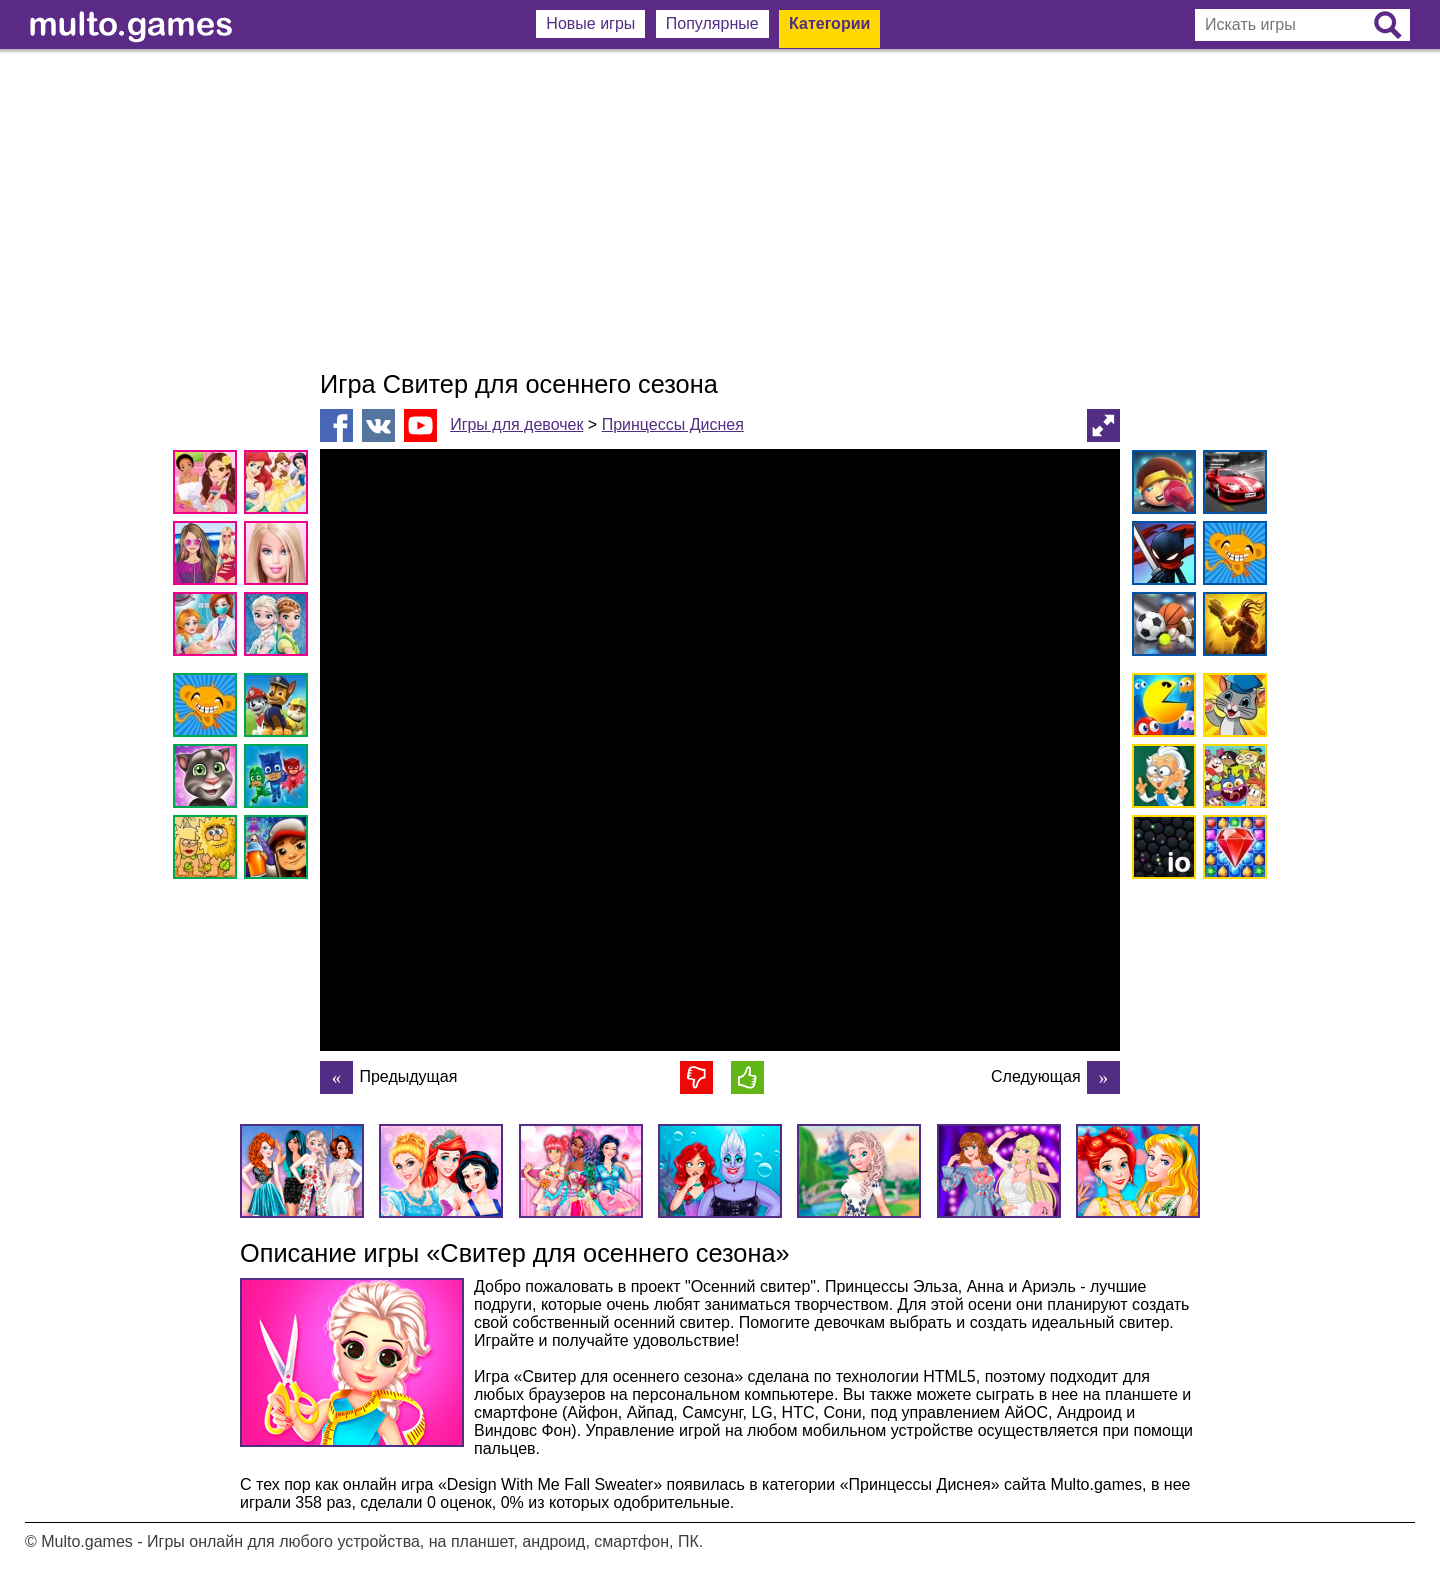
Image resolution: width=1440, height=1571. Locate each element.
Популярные (712, 23)
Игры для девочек (516, 424)
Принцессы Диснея (673, 424)
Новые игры (590, 23)
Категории (829, 23)
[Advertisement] (720, 210)
